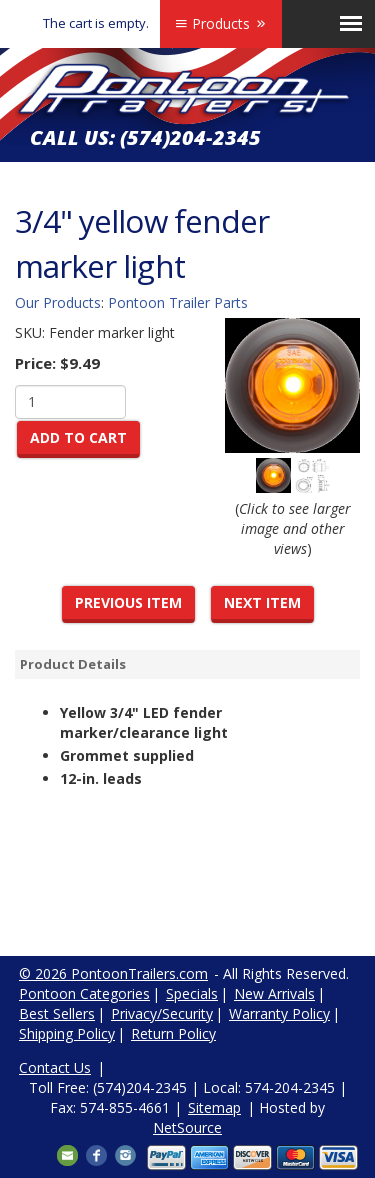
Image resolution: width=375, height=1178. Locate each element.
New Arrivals (274, 993)
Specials (192, 993)
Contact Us (55, 1067)
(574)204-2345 (190, 137)
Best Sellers (57, 1013)
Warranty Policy (279, 1013)
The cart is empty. (96, 23)
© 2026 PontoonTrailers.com (113, 973)
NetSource (187, 1127)
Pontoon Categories (84, 993)
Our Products (58, 302)
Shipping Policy (67, 1033)
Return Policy (173, 1033)
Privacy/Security (162, 1013)
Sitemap (214, 1107)
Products (221, 23)
